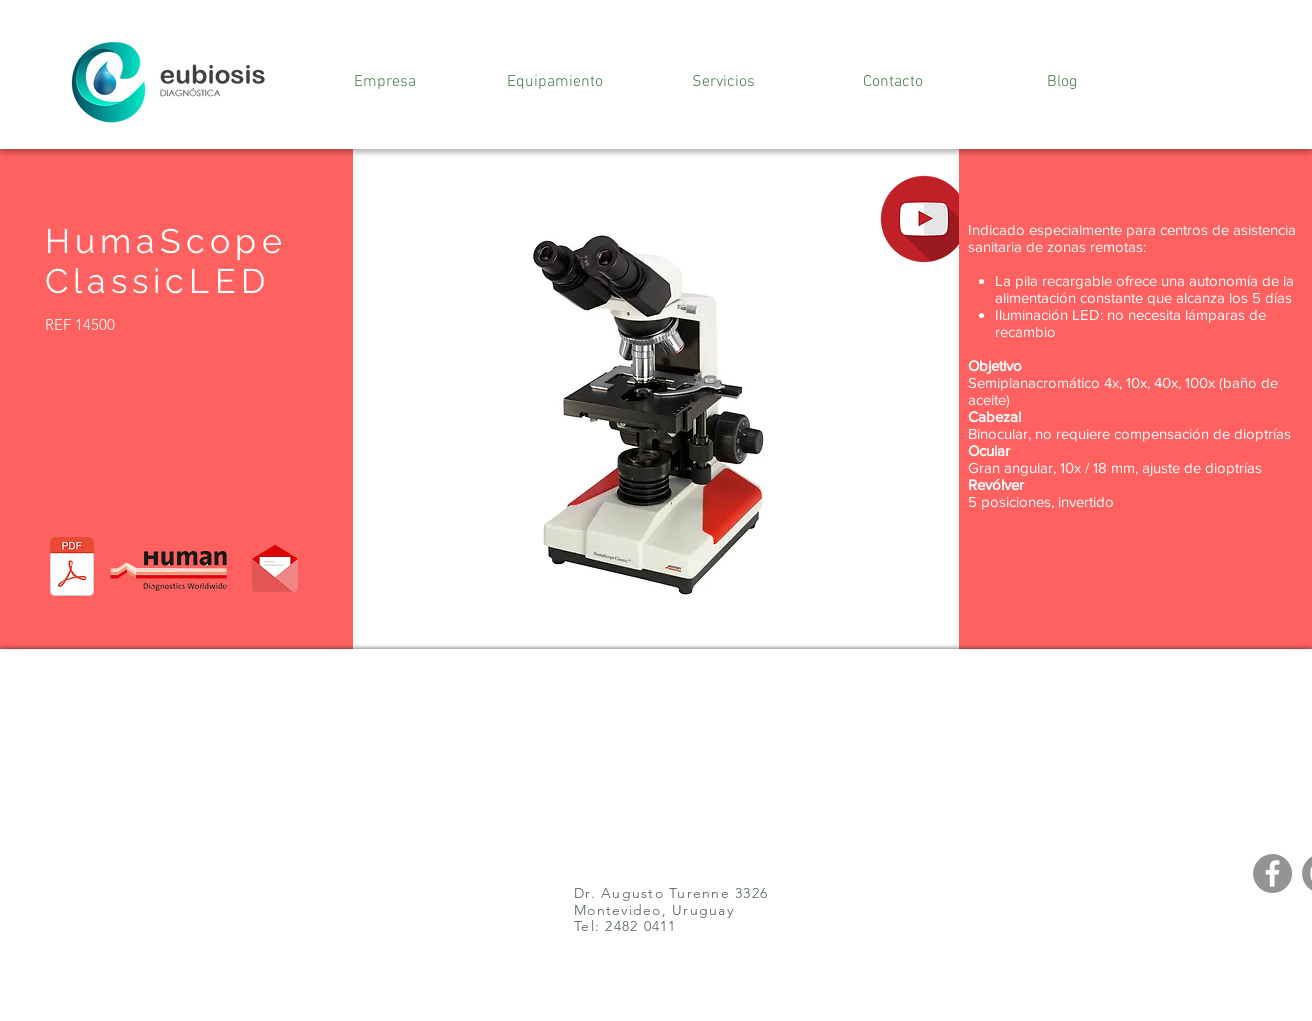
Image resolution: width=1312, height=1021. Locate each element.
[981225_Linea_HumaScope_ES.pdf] (72, 569)
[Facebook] (1272, 873)
